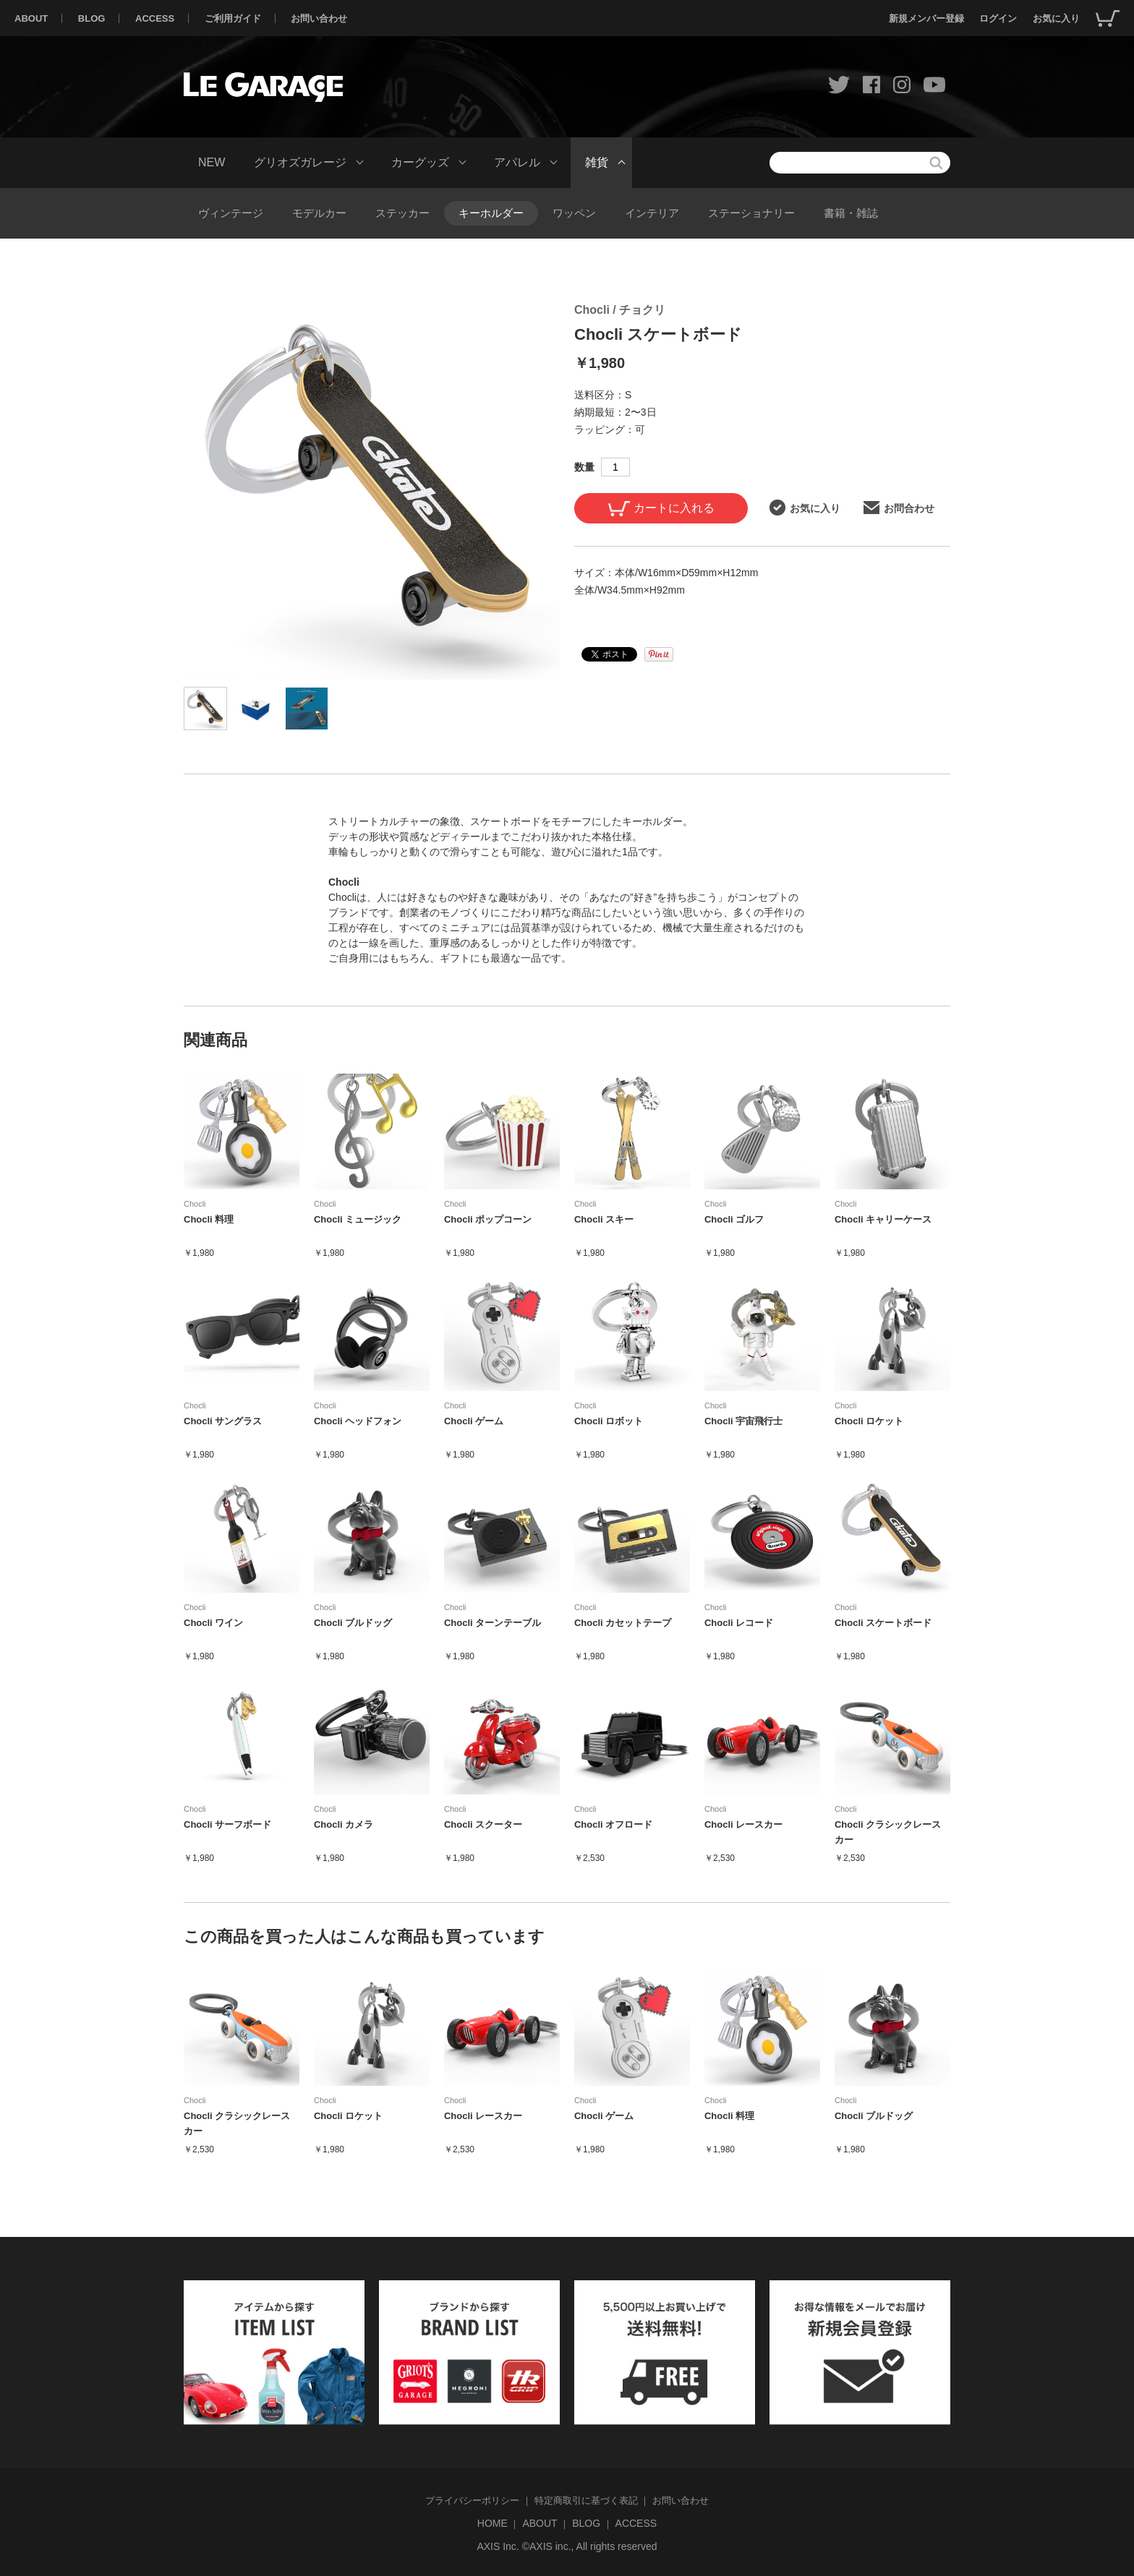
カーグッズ (420, 162)
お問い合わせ (319, 18)
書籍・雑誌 (851, 213)
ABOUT (31, 18)
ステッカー (402, 213)
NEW (211, 162)
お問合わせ (899, 507)
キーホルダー (491, 213)
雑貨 (596, 162)
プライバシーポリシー (472, 2500)
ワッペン (574, 213)
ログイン (998, 18)
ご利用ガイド (233, 18)
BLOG (92, 18)
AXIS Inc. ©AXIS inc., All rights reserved (567, 2546)
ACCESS (154, 18)
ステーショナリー (751, 213)
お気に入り (1056, 18)
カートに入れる (661, 508)
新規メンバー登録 (926, 18)
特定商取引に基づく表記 (586, 2500)
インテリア (652, 213)
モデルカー (319, 213)
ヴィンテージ (230, 213)
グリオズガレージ (300, 162)
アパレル (517, 162)
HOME (492, 2523)
